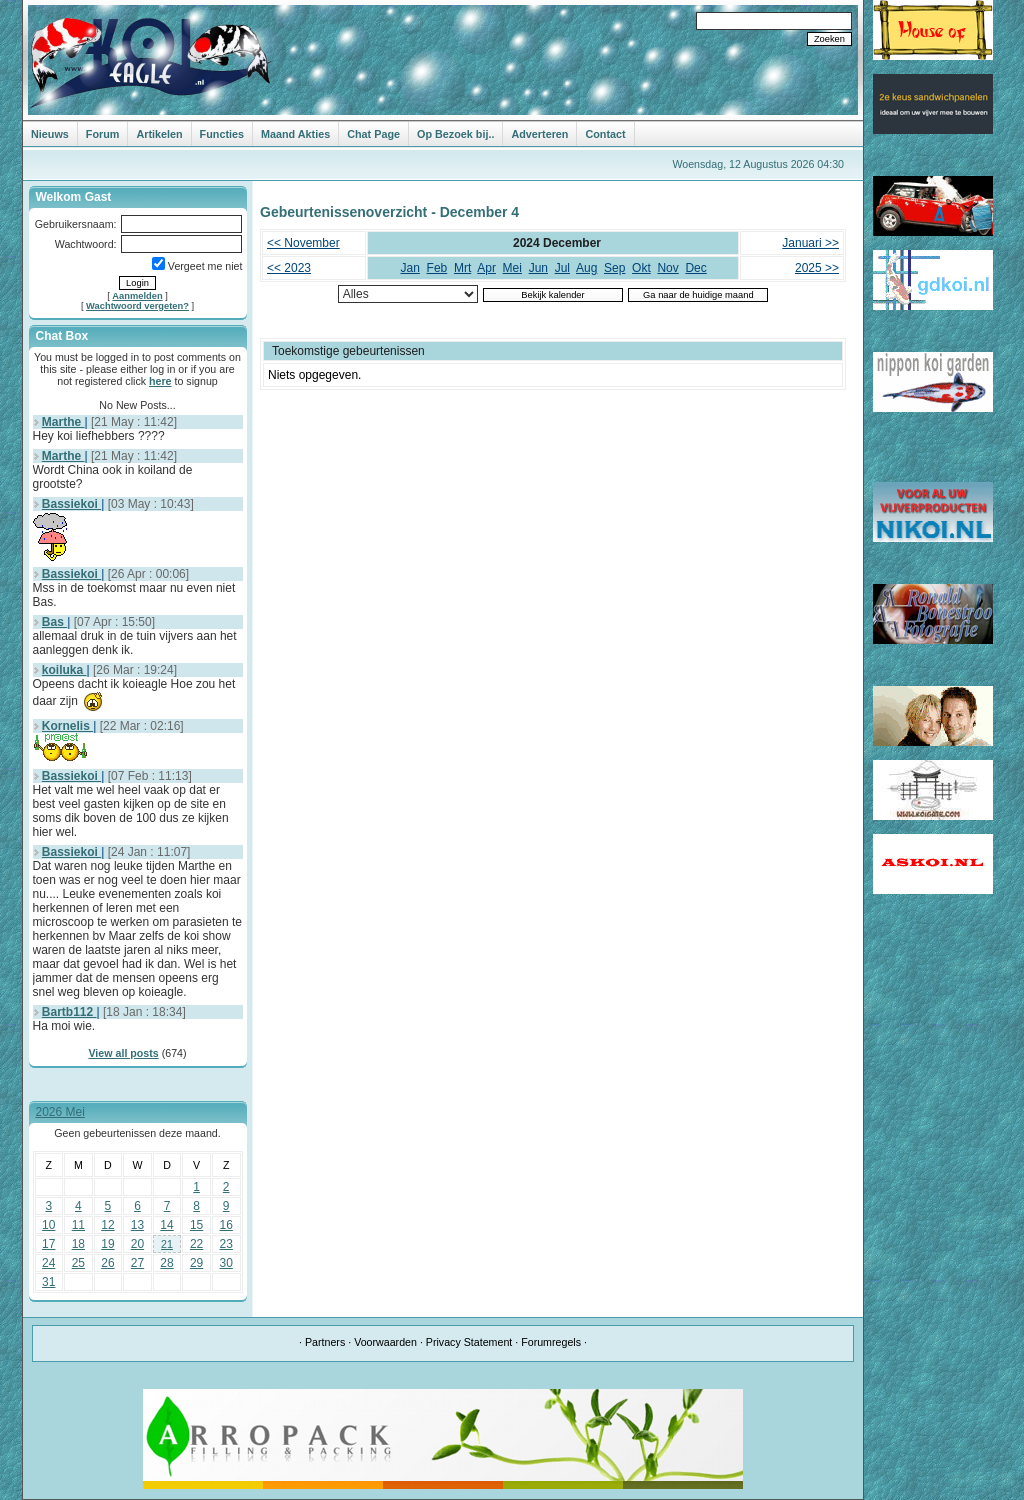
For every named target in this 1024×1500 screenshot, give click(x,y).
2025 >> (817, 268)
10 (48, 1225)
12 (107, 1225)
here (160, 381)
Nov (667, 268)
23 (226, 1244)
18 (78, 1244)
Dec (695, 268)
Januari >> (810, 243)
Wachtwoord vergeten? (137, 306)
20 (137, 1244)
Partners (325, 1342)
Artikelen (159, 134)
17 (48, 1244)
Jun (538, 268)
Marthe (63, 422)
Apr (486, 268)
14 (166, 1225)
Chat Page (373, 134)
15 (196, 1225)
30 (226, 1263)
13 (137, 1225)
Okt (641, 268)
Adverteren (539, 134)
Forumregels (551, 1342)
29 (196, 1263)
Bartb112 (69, 1012)
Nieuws (50, 134)
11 (78, 1225)
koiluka (64, 670)
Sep (614, 268)
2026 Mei (60, 1112)
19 (107, 1244)
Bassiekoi (71, 504)
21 (167, 1244)
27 (137, 1263)
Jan (410, 268)
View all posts (123, 1053)
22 (196, 1244)
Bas (54, 622)
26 (107, 1263)
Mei (512, 268)
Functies (222, 134)
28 (166, 1263)
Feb (437, 268)
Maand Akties (295, 134)
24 (48, 1263)
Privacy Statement (469, 1342)
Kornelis (67, 726)
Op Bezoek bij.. (455, 134)
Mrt (462, 268)
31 (48, 1282)
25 (78, 1263)
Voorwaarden (385, 1342)
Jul (562, 268)
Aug (586, 268)
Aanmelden (137, 296)
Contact (605, 134)
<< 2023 (289, 268)
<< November (303, 243)
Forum (103, 134)
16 (226, 1225)
